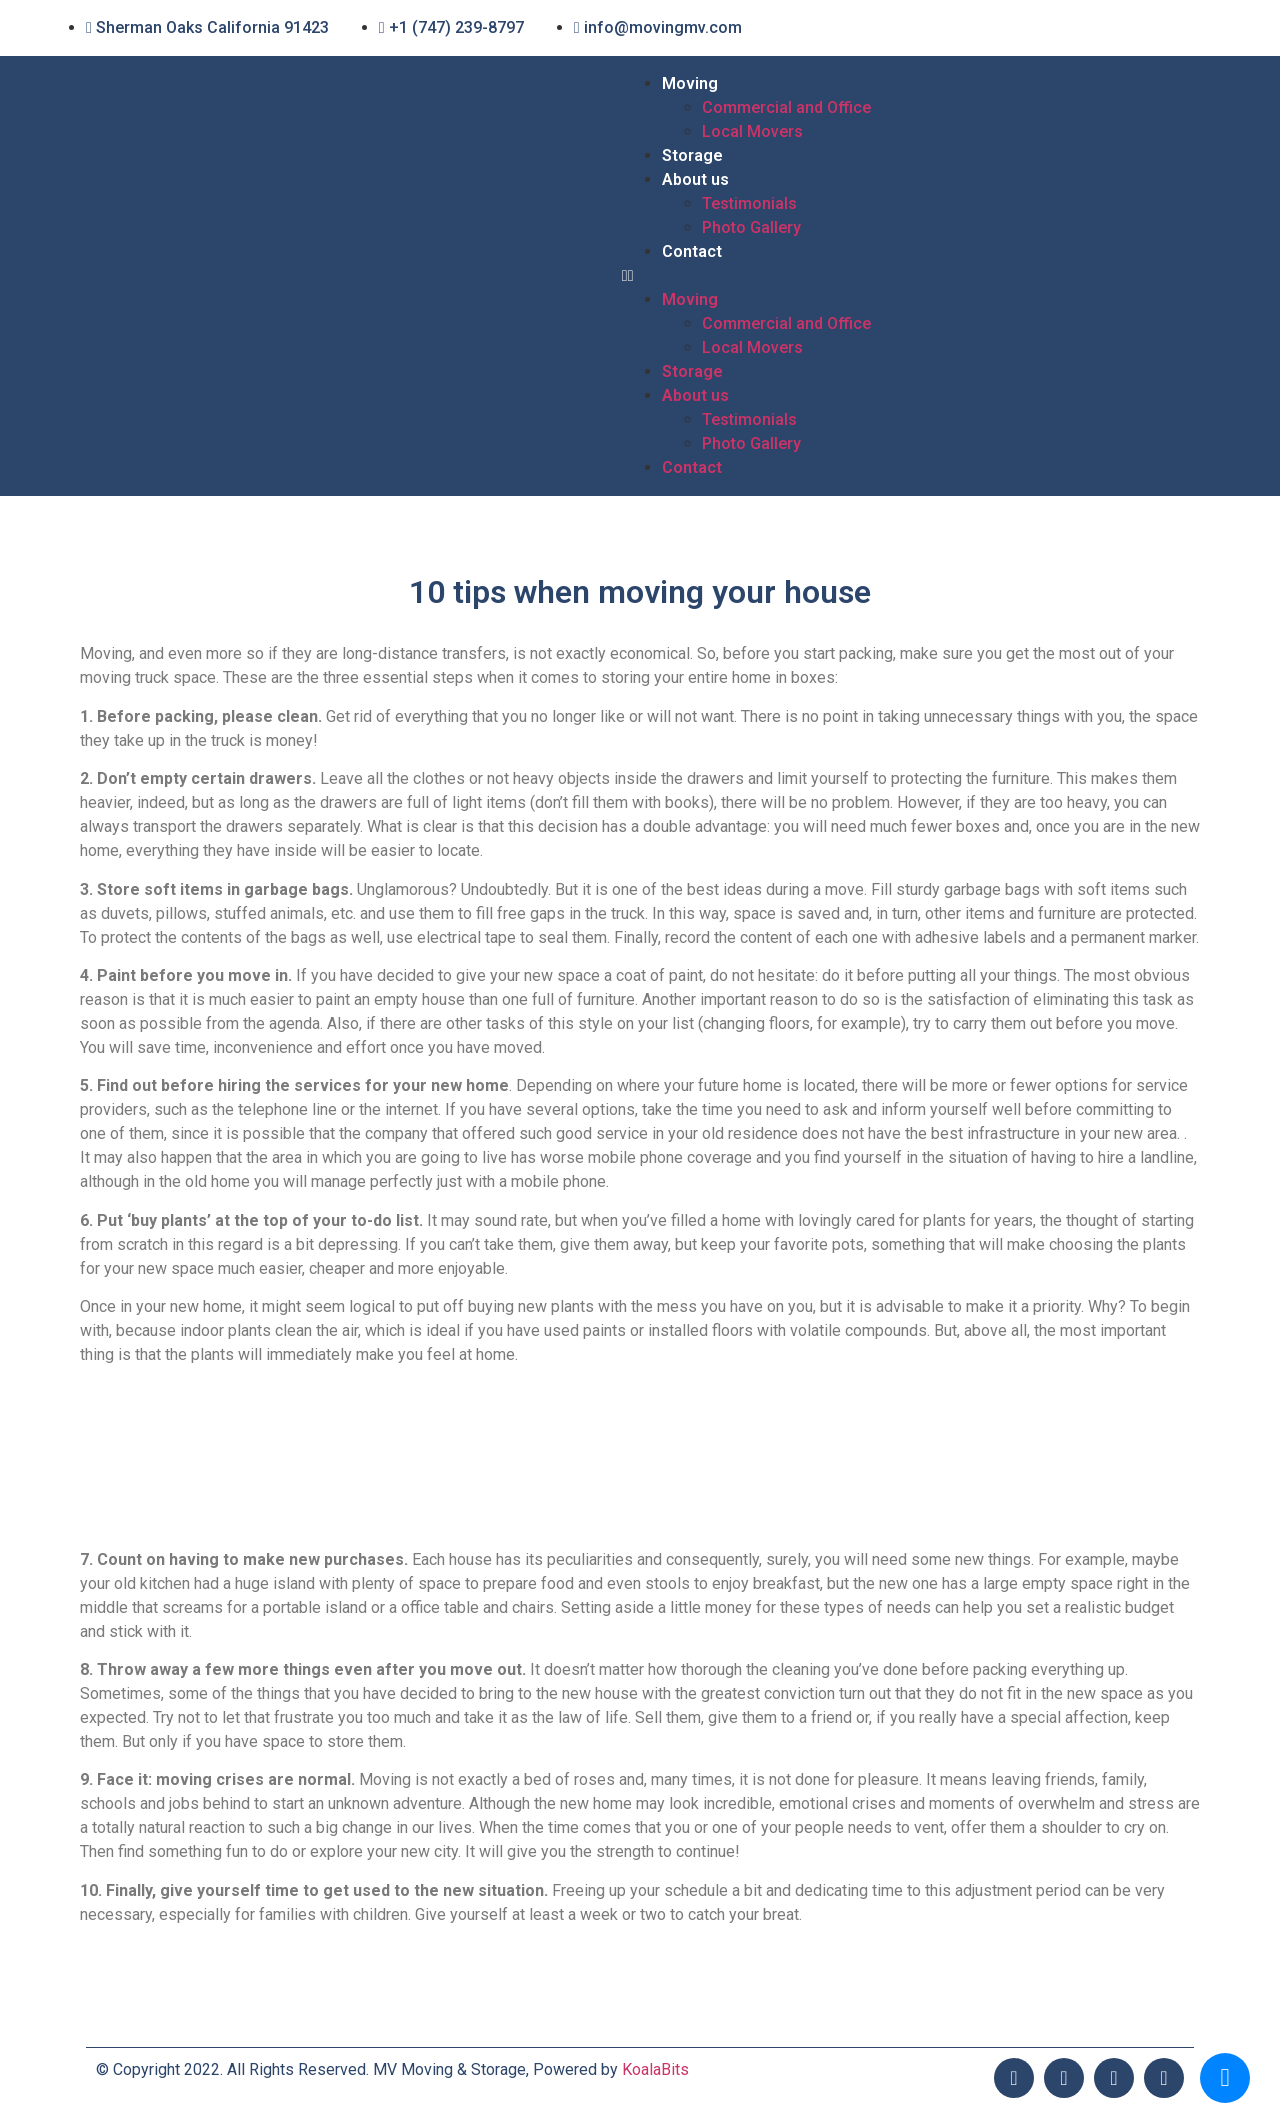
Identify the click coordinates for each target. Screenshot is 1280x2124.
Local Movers (752, 131)
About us (695, 179)
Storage (692, 155)
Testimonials (749, 203)
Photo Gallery (751, 227)
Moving (690, 83)
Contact (692, 251)
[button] (908, 276)
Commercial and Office (786, 107)
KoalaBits (655, 2069)
